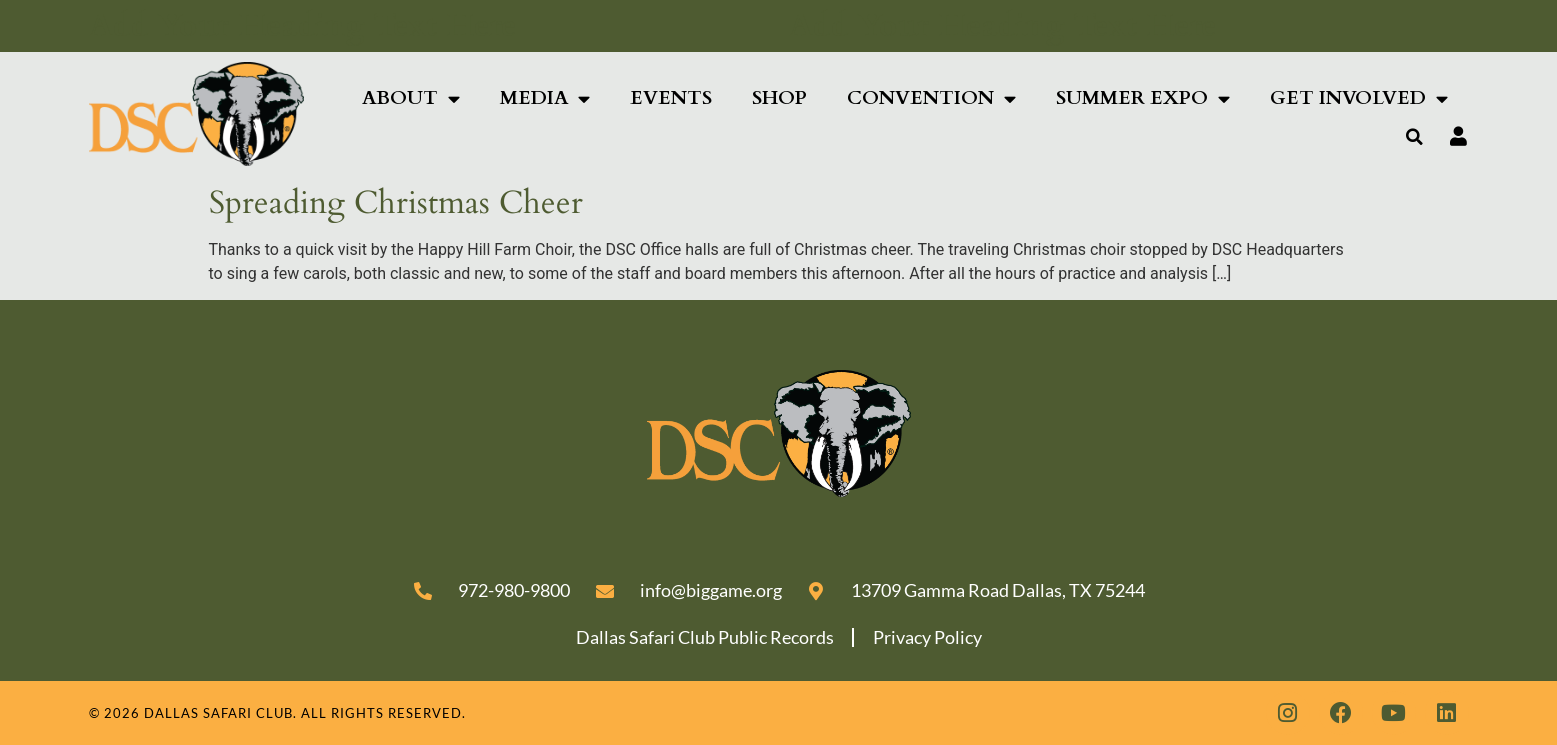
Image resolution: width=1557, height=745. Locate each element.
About (411, 98)
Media (545, 98)
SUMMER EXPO (1143, 98)
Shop (779, 98)
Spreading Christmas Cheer (396, 203)
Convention (931, 98)
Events (671, 98)
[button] (1414, 137)
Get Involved (1359, 98)
